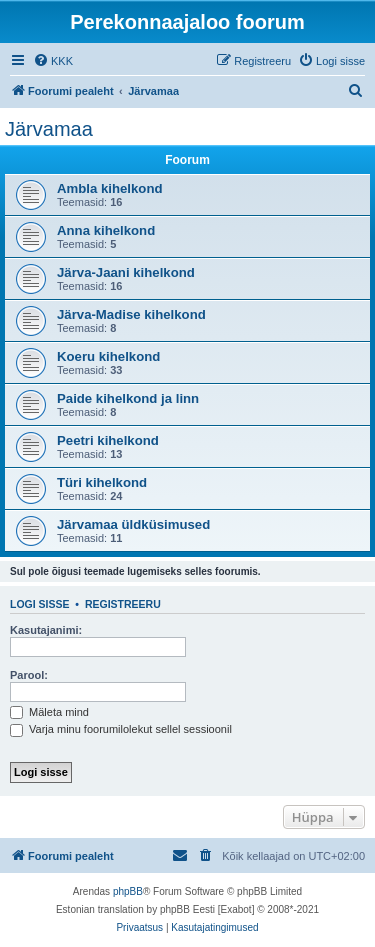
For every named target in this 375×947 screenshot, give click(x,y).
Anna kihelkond (106, 230)
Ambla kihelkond (110, 188)
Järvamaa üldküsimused (133, 524)
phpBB (128, 891)
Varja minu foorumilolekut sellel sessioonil (121, 729)
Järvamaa (49, 129)
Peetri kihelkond (108, 440)
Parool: (29, 675)
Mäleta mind (49, 712)
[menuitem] (53, 61)
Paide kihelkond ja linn (128, 398)
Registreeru (123, 604)
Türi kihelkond (102, 482)
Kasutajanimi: (46, 630)
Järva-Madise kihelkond (131, 314)
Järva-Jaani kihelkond (126, 272)
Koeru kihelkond (108, 356)
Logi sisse (40, 604)
